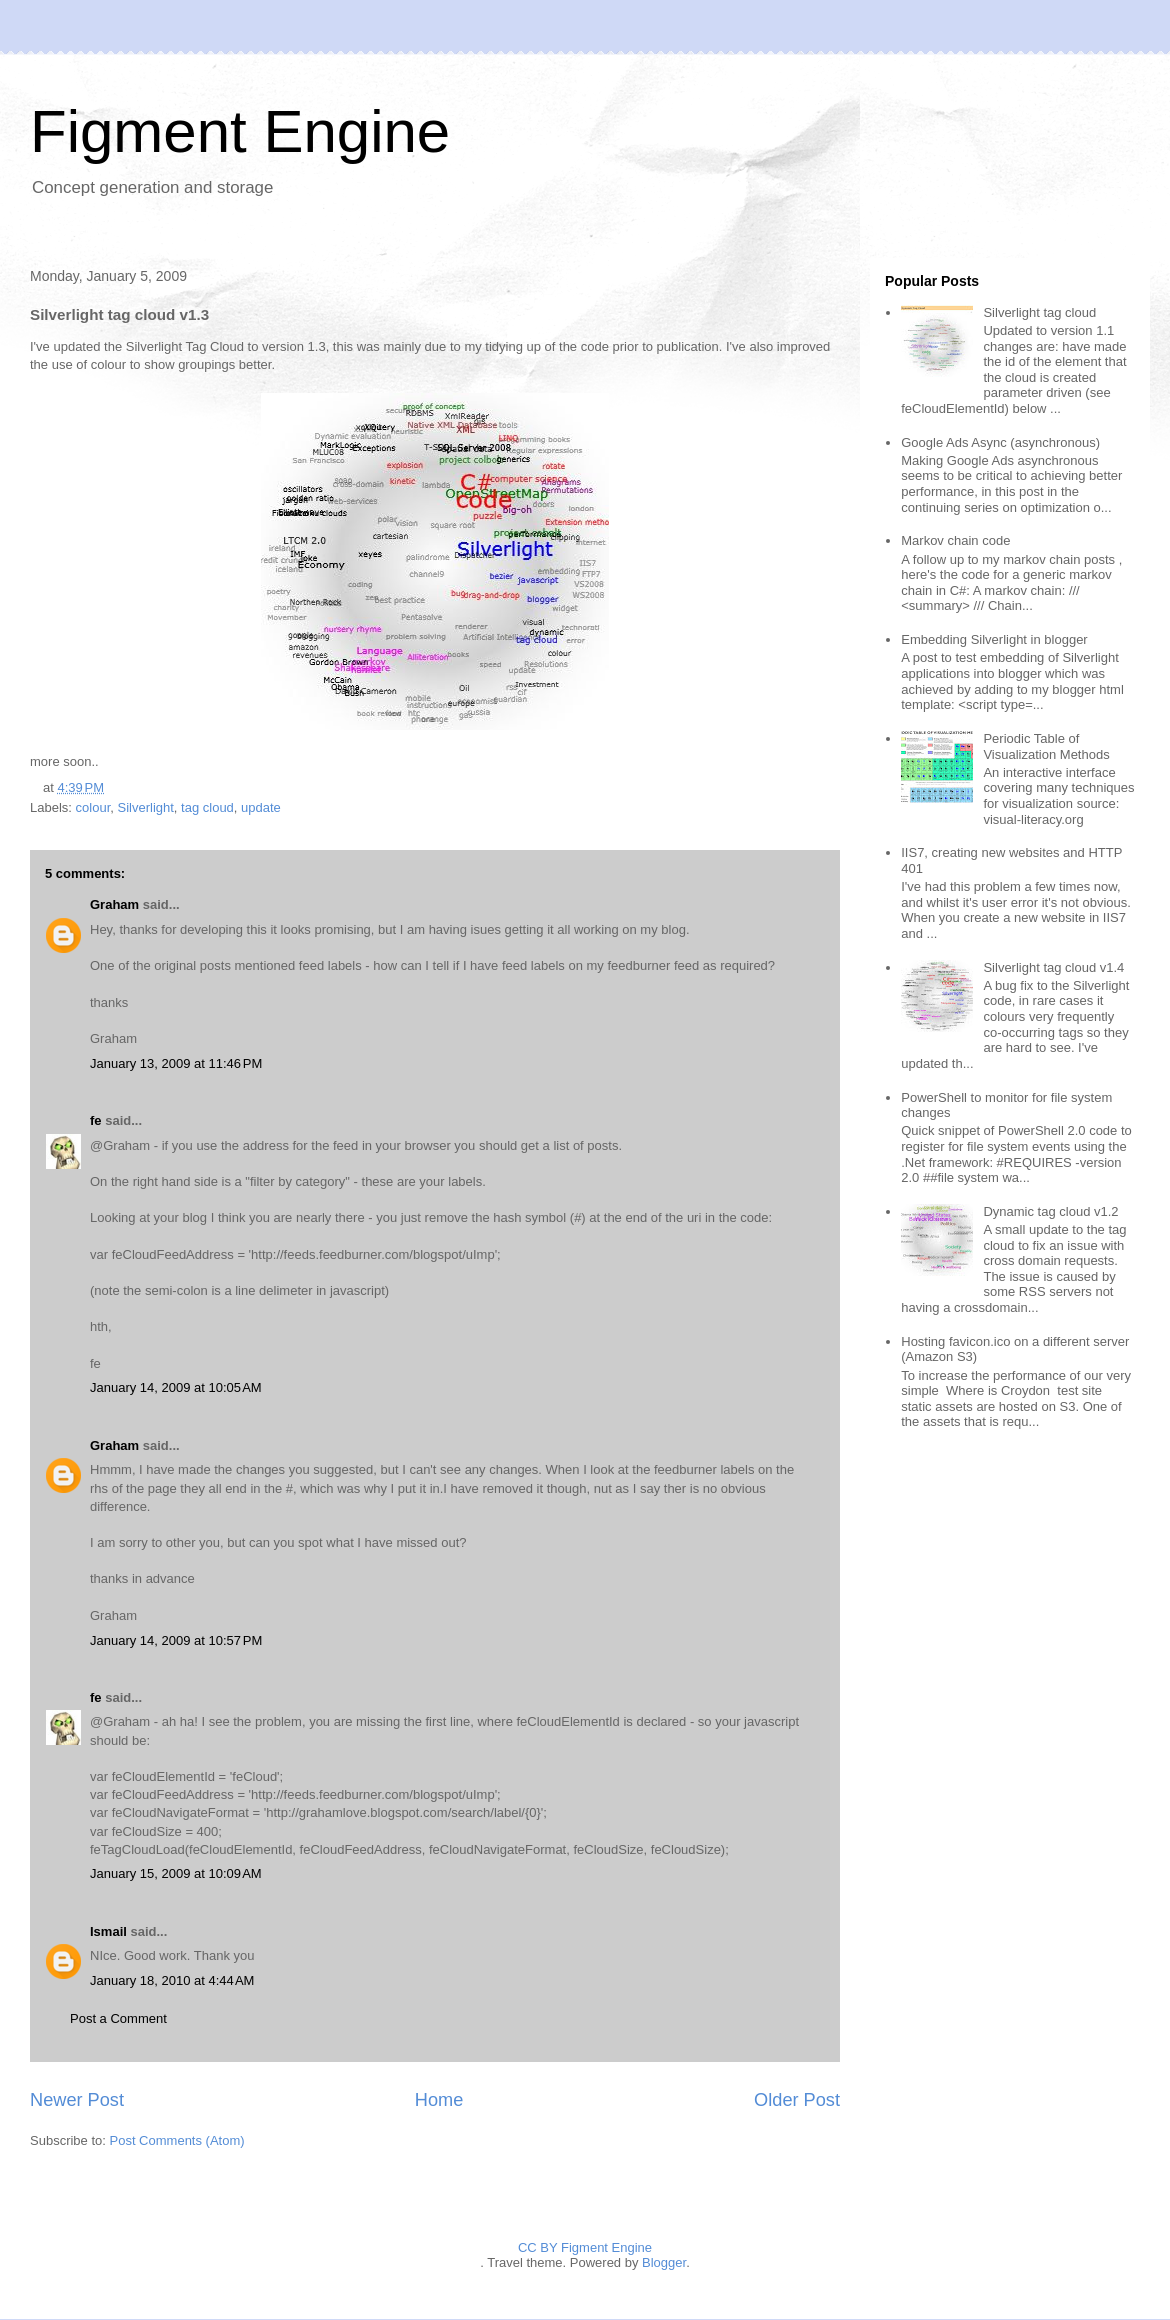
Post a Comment (118, 2018)
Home (439, 2100)
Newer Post (77, 2100)
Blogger (664, 2262)
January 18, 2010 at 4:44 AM (172, 1980)
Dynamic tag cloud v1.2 (1050, 1211)
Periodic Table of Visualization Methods (1046, 746)
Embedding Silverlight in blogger (994, 639)
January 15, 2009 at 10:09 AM (176, 1873)
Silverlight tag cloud (1039, 312)
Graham (114, 904)
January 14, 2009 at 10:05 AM (176, 1387)
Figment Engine (240, 131)
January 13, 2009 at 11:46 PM (176, 1063)
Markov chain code (955, 540)
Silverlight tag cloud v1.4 (1053, 967)
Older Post (797, 2100)
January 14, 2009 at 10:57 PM (176, 1640)
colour (93, 807)
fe (96, 1120)
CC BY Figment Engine (585, 2247)
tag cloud (207, 807)
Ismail (108, 1931)
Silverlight (145, 807)
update (261, 807)
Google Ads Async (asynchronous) (1000, 442)
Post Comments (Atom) (177, 2140)
